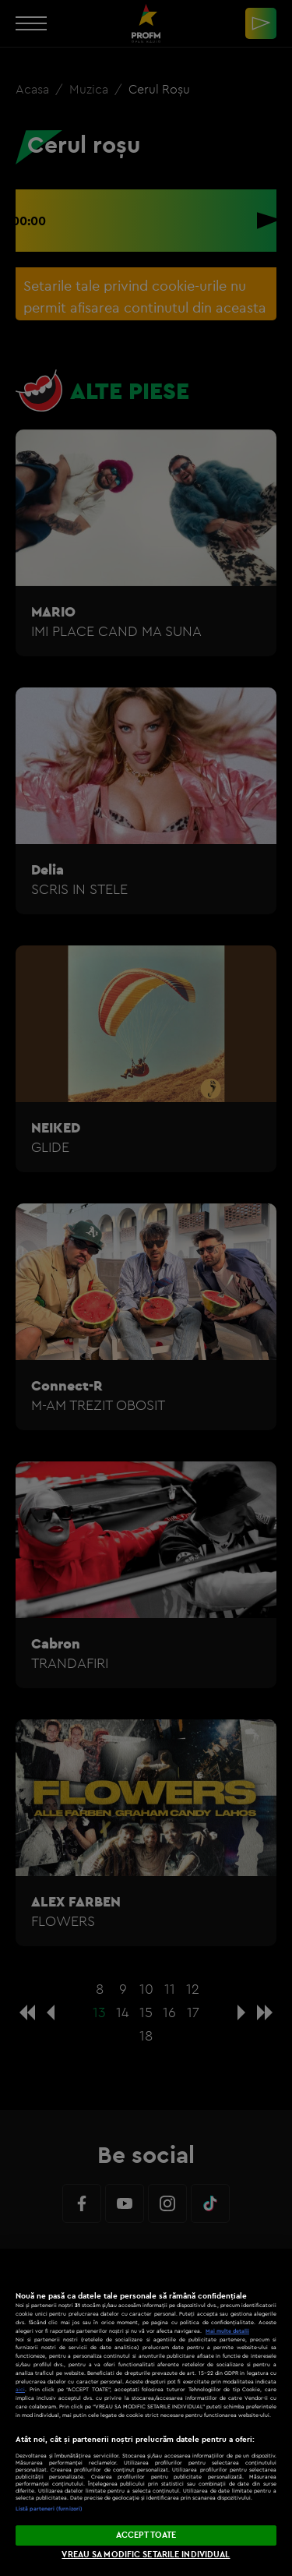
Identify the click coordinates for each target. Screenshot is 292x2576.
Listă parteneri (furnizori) (49, 2508)
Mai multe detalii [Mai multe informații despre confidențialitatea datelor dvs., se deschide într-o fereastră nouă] (227, 2330)
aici (20, 2389)
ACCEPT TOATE (146, 2534)
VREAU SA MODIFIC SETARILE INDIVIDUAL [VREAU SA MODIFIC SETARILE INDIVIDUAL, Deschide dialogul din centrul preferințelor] (146, 2554)
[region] (146, 2412)
